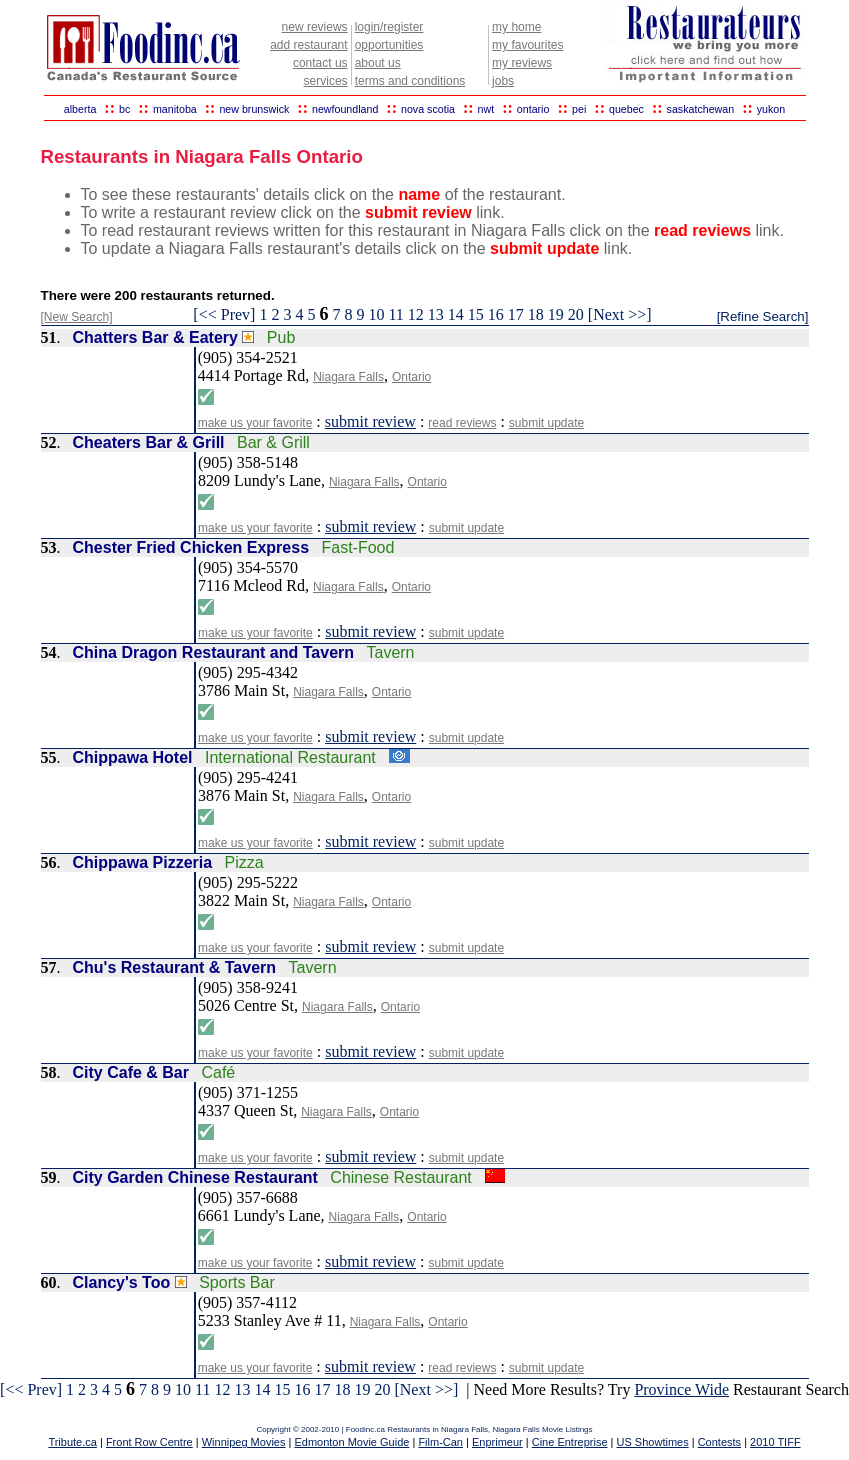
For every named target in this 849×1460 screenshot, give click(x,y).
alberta (80, 109)
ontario (533, 109)
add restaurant (308, 45)
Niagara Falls (348, 377)
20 (576, 314)
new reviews (315, 27)
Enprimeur (497, 1442)
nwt (486, 109)
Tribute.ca (72, 1442)
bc (124, 109)
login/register (389, 27)
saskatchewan (701, 109)
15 (476, 314)
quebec (626, 109)
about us (378, 63)
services (326, 81)
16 (496, 314)
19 (556, 314)
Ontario (411, 377)
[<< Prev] (224, 314)
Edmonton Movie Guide (351, 1442)
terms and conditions (410, 81)
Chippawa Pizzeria (143, 862)
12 (416, 314)
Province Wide (681, 1389)
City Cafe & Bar (131, 1072)
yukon (771, 109)
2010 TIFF (775, 1442)
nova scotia (428, 109)
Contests (719, 1442)
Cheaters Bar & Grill (149, 442)
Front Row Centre (149, 1442)
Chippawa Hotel (133, 757)
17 (516, 314)
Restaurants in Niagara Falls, (439, 1429)
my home (516, 27)
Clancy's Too (122, 1282)
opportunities (389, 45)
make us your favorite (255, 423)
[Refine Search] (763, 316)
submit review (370, 421)
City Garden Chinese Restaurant (195, 1177)
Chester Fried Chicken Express (191, 547)
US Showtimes (653, 1442)
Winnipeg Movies (244, 1442)
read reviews (462, 423)
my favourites (527, 45)
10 (376, 314)
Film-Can (440, 1442)
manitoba (175, 109)
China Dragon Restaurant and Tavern (214, 652)
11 (395, 314)
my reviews (522, 63)
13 (436, 314)
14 (456, 314)
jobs (503, 81)
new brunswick (254, 109)
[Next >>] (620, 314)
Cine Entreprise (570, 1442)
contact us (320, 63)
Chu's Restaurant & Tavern (175, 967)
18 (536, 314)
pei (579, 109)
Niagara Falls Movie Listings (543, 1429)
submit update (546, 423)
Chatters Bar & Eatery (155, 337)
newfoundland (345, 109)
